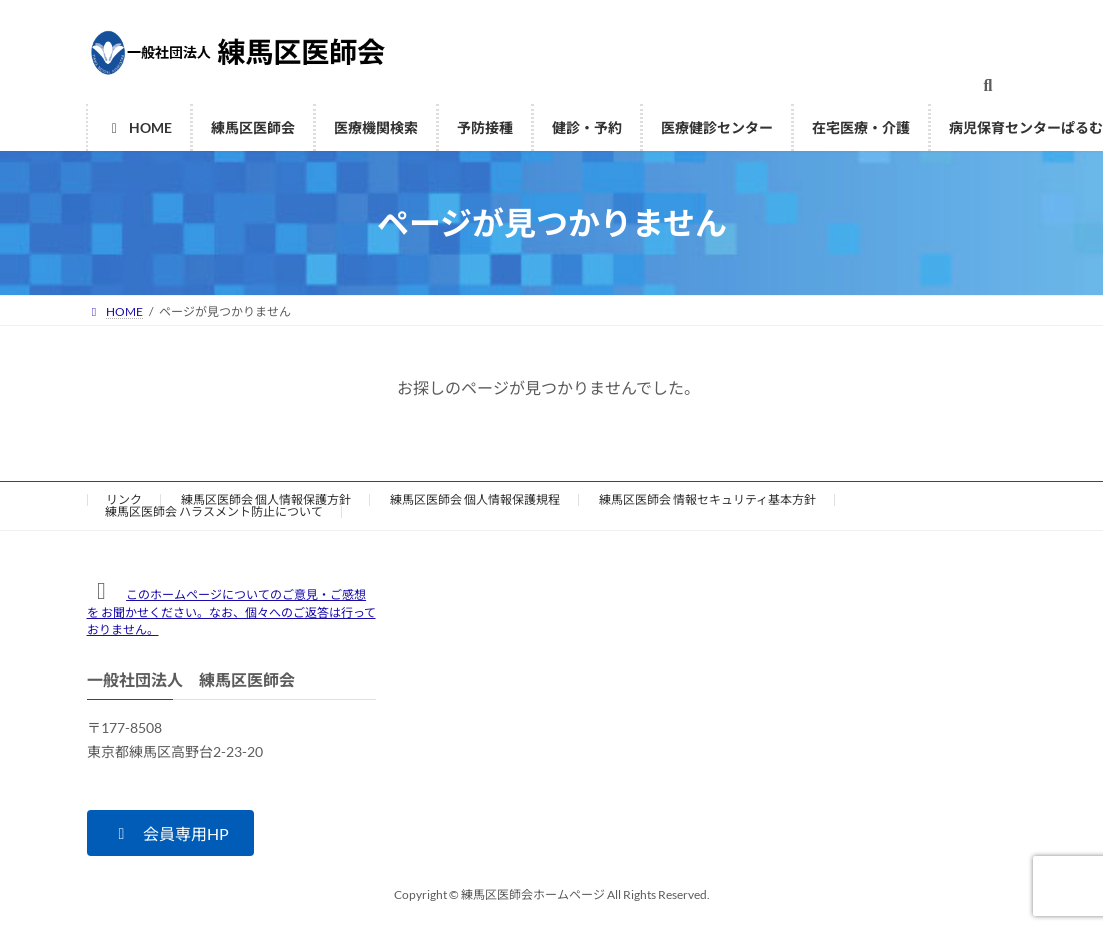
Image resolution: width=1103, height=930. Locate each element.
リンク (124, 499)
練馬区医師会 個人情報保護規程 (475, 499)
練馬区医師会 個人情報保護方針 (266, 499)
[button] (170, 833)
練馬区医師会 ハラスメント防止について (214, 511)
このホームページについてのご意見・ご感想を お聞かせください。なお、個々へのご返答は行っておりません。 (231, 612)
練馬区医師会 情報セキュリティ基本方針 (707, 499)
